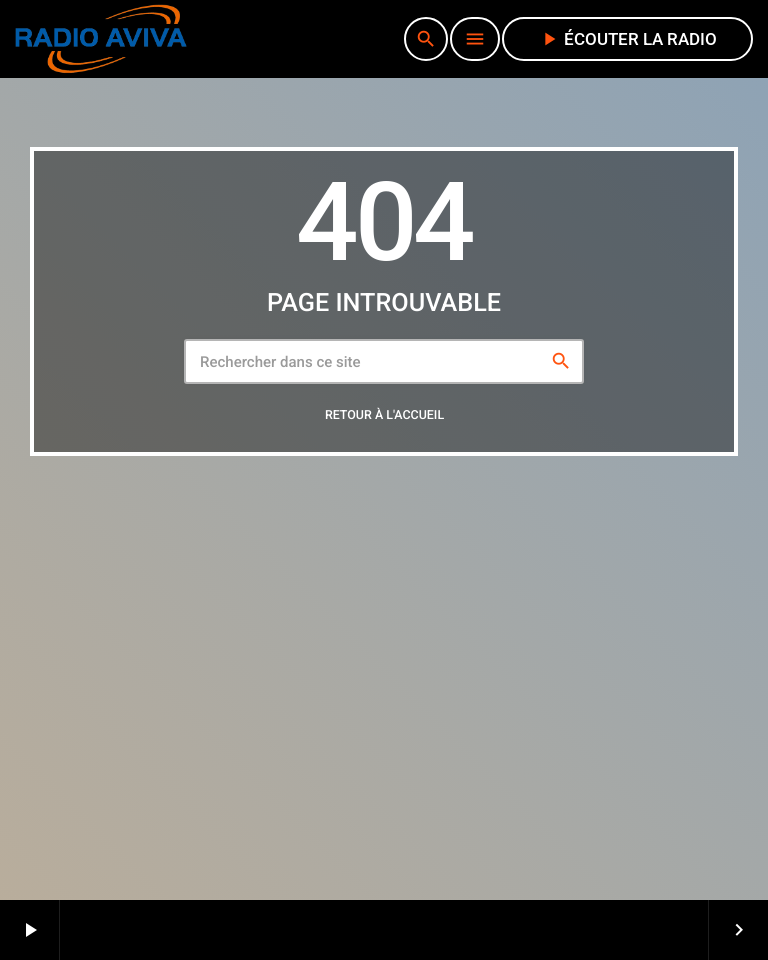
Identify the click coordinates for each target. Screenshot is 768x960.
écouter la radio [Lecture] (627, 39)
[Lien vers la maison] (101, 39)
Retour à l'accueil (384, 415)
